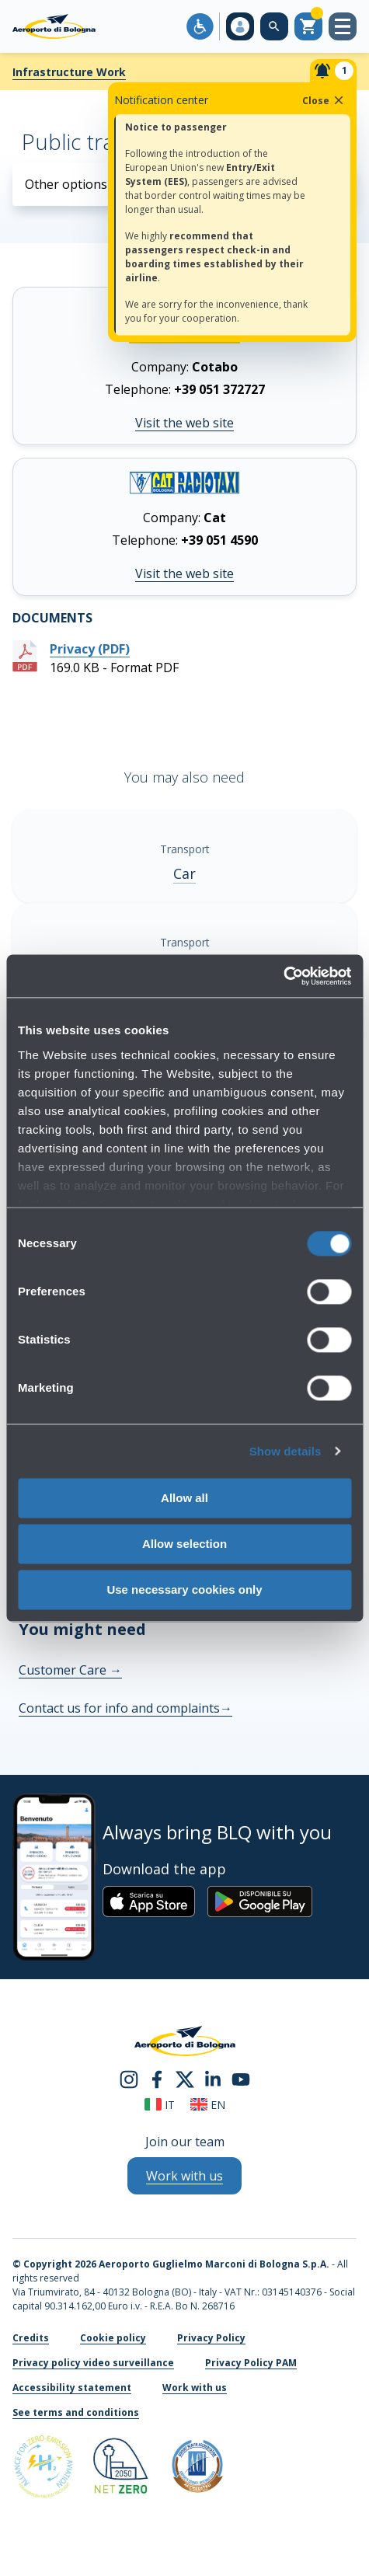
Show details (285, 1451)
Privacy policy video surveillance (93, 2362)
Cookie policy (113, 2337)
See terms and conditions (75, 2412)
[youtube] (240, 2077)
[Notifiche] (333, 70)
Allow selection (184, 1543)
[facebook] (157, 2077)
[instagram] (129, 2077)
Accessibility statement (71, 2387)
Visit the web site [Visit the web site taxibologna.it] (184, 573)
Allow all (184, 1497)
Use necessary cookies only (184, 1589)
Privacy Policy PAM (251, 2362)
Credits (30, 2337)
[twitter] (185, 2077)
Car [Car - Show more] (184, 873)
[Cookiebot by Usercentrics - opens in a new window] (283, 976)
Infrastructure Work (69, 71)
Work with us (194, 2387)
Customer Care (70, 1669)
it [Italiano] (159, 2104)
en (207, 2104)
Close (324, 100)
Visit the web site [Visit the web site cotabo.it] (184, 422)
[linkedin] (213, 2077)
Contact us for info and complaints (125, 1708)
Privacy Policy (211, 2337)
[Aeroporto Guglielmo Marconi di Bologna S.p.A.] (54, 26)
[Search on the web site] (274, 26)
